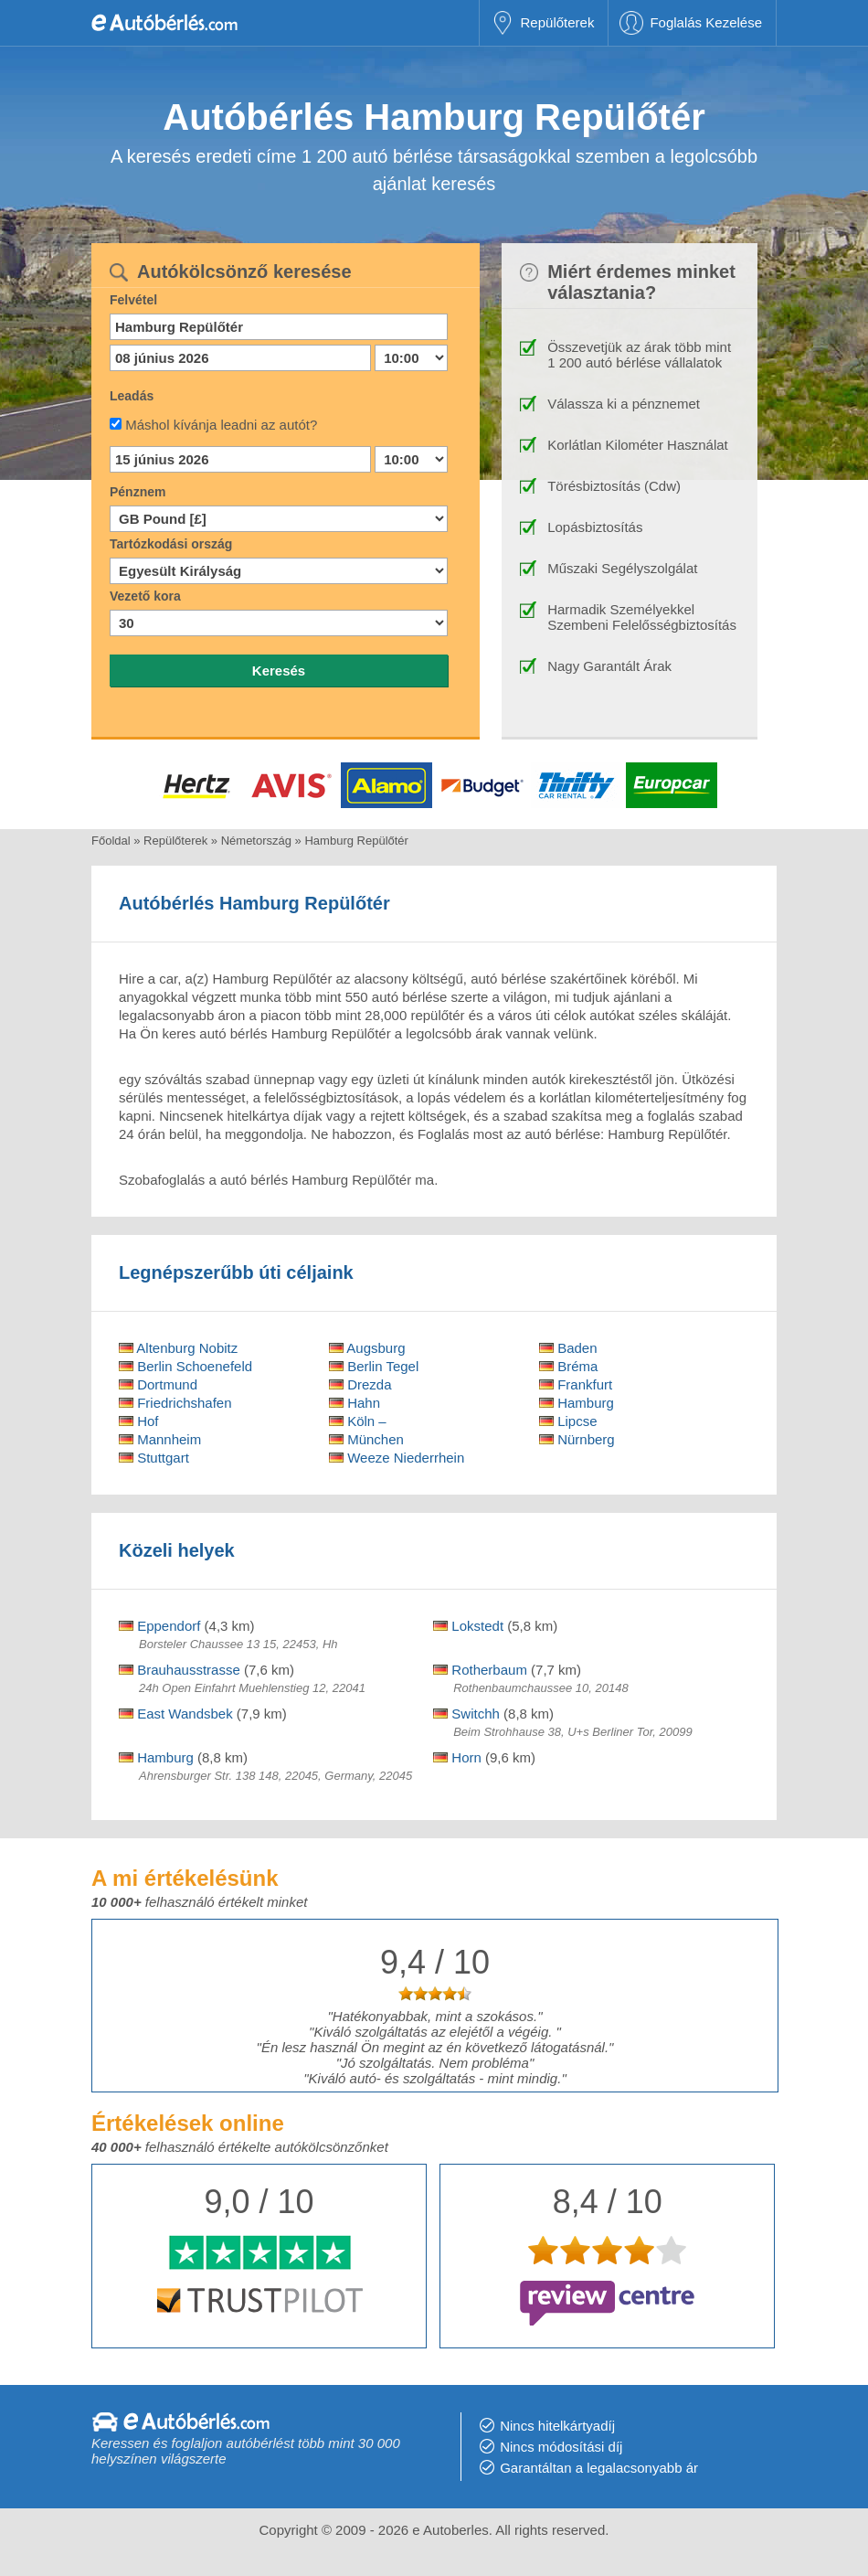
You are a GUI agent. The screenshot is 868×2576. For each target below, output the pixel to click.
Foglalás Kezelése (706, 22)
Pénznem (137, 491)
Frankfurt (575, 1384)
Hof (139, 1421)
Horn (457, 1757)
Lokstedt (468, 1626)
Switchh (466, 1713)
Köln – (357, 1421)
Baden (568, 1348)
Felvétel (133, 300)
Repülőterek (558, 22)
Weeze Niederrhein (396, 1457)
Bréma (568, 1366)
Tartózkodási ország (171, 544)
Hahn (354, 1402)
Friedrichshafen (175, 1402)
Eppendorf (159, 1626)
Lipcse (568, 1421)
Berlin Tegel (373, 1366)
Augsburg (367, 1348)
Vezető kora (145, 596)
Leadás (131, 396)
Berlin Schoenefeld (185, 1366)
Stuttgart (154, 1457)
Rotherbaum (480, 1669)
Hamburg (576, 1402)
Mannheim (160, 1439)
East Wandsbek (176, 1713)
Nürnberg (577, 1439)
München (366, 1439)
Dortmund (158, 1384)
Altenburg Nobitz (178, 1348)
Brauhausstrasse (179, 1669)
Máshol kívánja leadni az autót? (221, 424)
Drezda (360, 1384)
